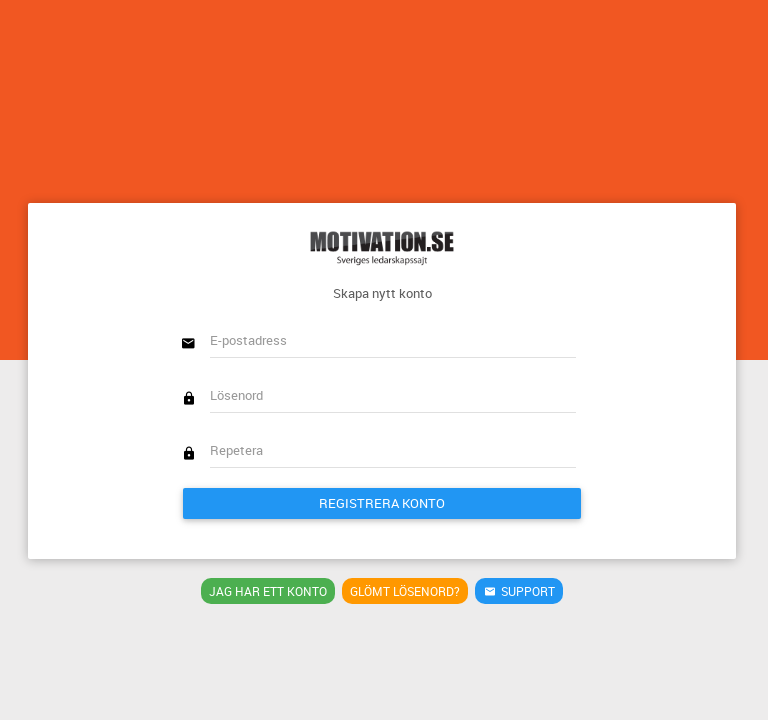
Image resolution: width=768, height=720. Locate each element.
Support (519, 591)
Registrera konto (382, 503)
